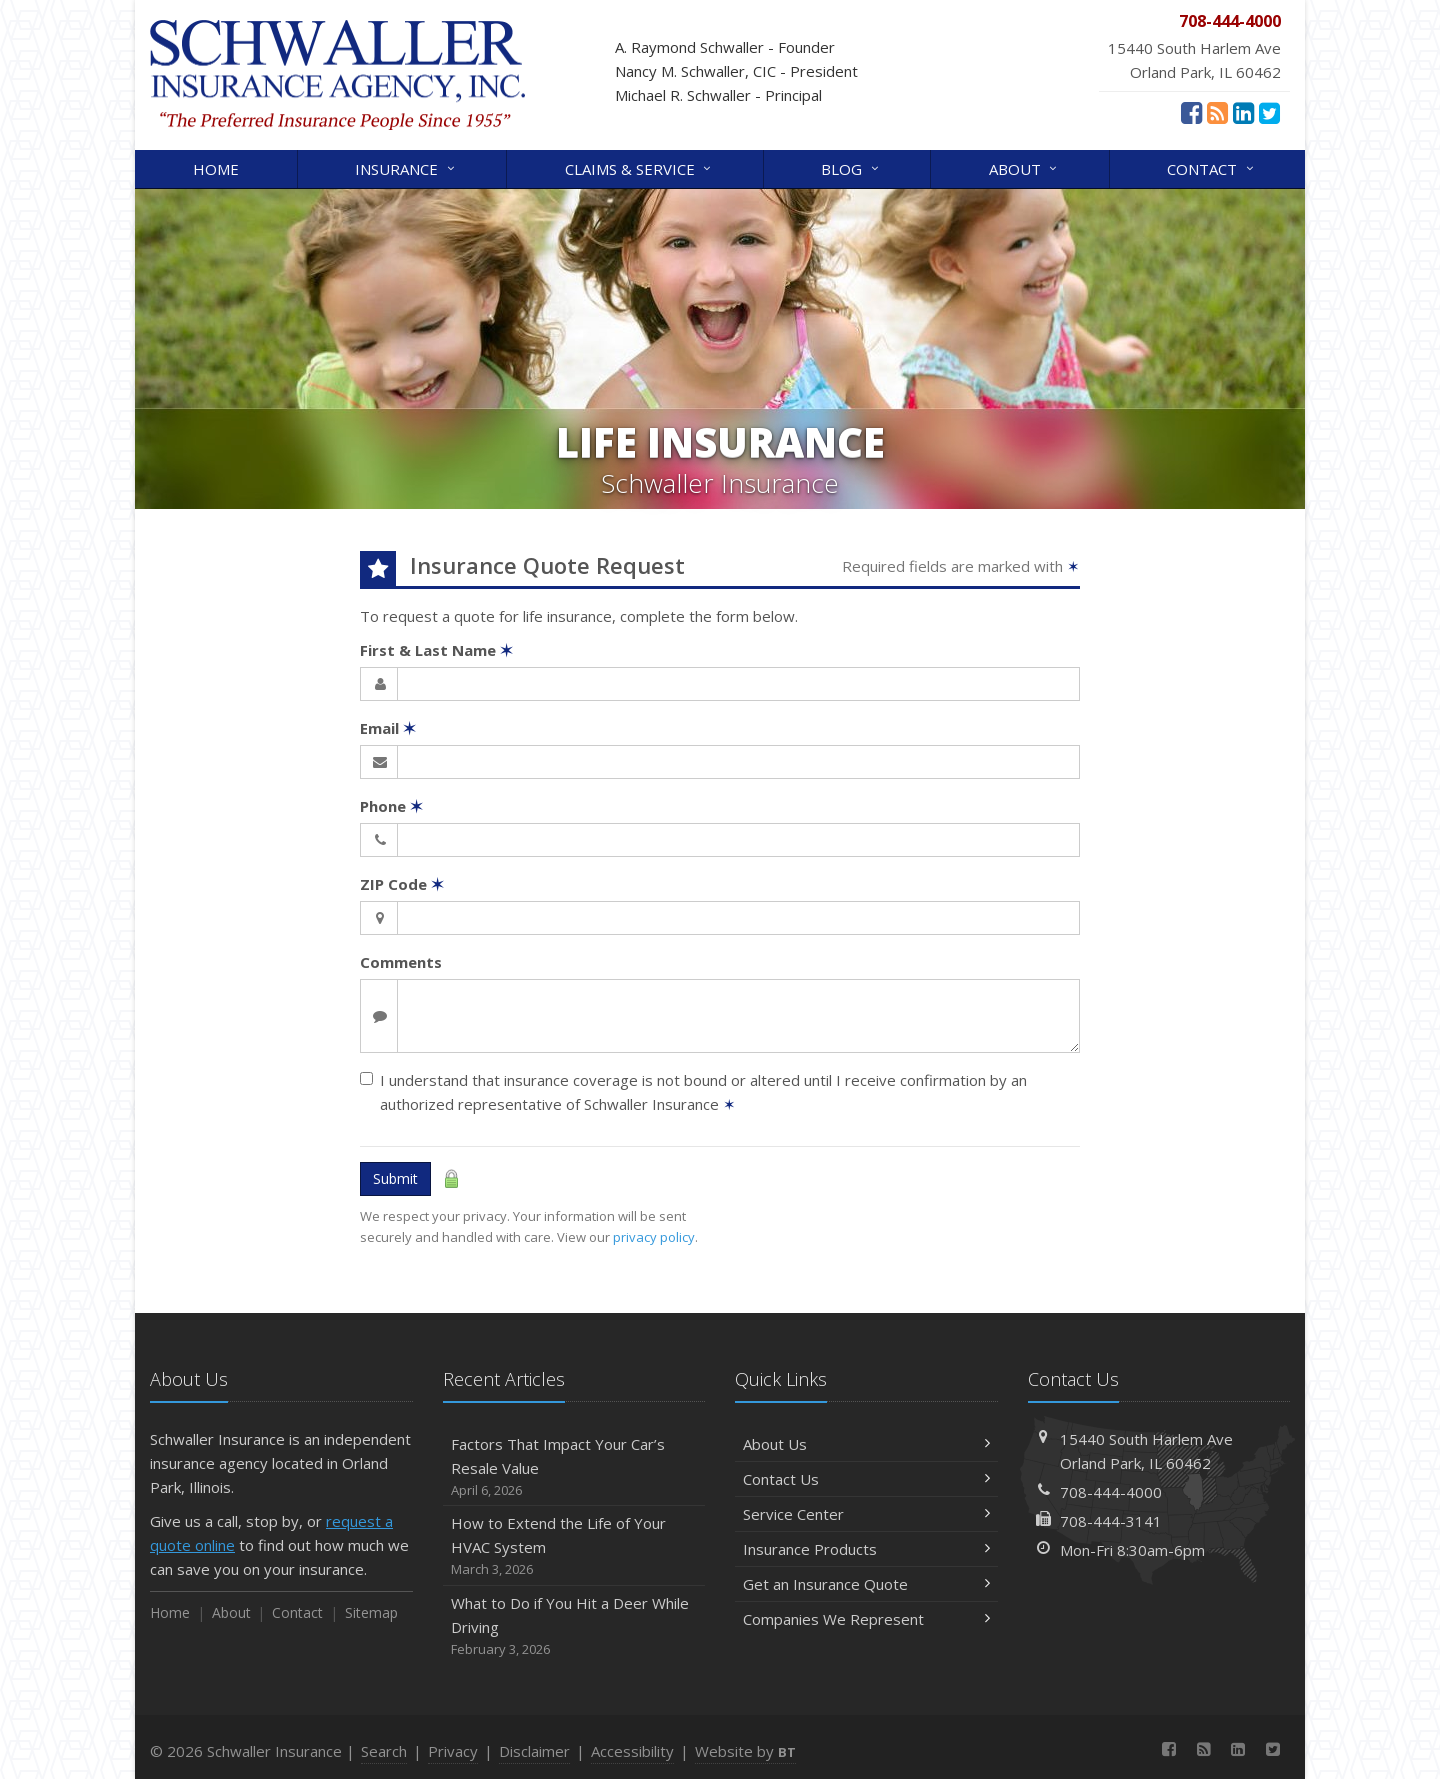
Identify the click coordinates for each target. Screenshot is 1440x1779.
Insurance (406, 167)
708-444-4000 (1111, 1492)
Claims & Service (639, 167)
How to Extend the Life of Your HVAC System (574, 1546)
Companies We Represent (866, 1619)
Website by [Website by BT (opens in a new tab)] (745, 1751)
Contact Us (866, 1479)
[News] (1217, 112)
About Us (866, 1444)
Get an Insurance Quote (866, 1584)
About (1024, 167)
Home (216, 169)
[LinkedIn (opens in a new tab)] (1243, 112)
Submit (395, 1178)
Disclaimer (534, 1751)
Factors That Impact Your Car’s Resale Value (574, 1467)
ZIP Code (402, 884)
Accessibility (632, 1751)
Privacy (453, 1751)
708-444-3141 (1111, 1521)
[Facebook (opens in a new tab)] (1191, 112)
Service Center (866, 1514)
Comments (401, 962)
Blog (851, 167)
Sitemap (371, 1612)
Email (388, 728)
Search (384, 1751)
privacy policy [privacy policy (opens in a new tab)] (654, 1237)
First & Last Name (436, 650)
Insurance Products (866, 1549)
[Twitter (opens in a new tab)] (1269, 112)
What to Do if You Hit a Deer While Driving (574, 1626)
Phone (391, 806)
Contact (1211, 167)
